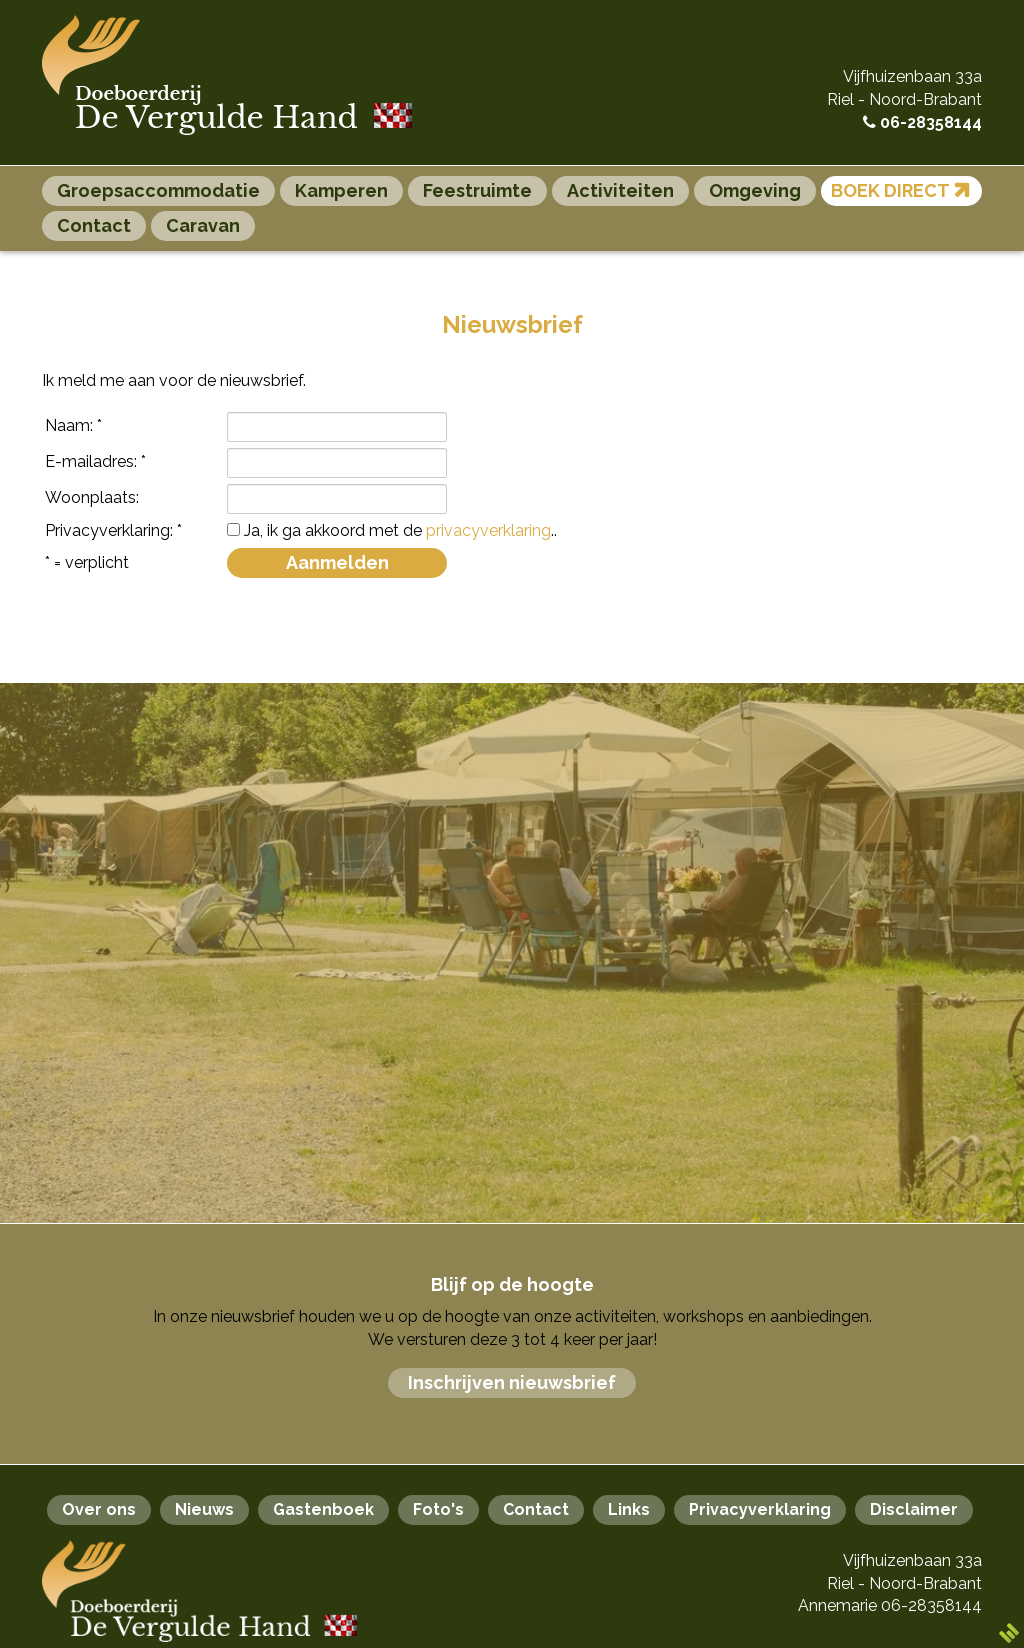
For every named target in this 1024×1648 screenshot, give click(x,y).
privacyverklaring (488, 530)
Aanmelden (337, 562)
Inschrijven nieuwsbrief (512, 1382)
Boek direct (904, 189)
